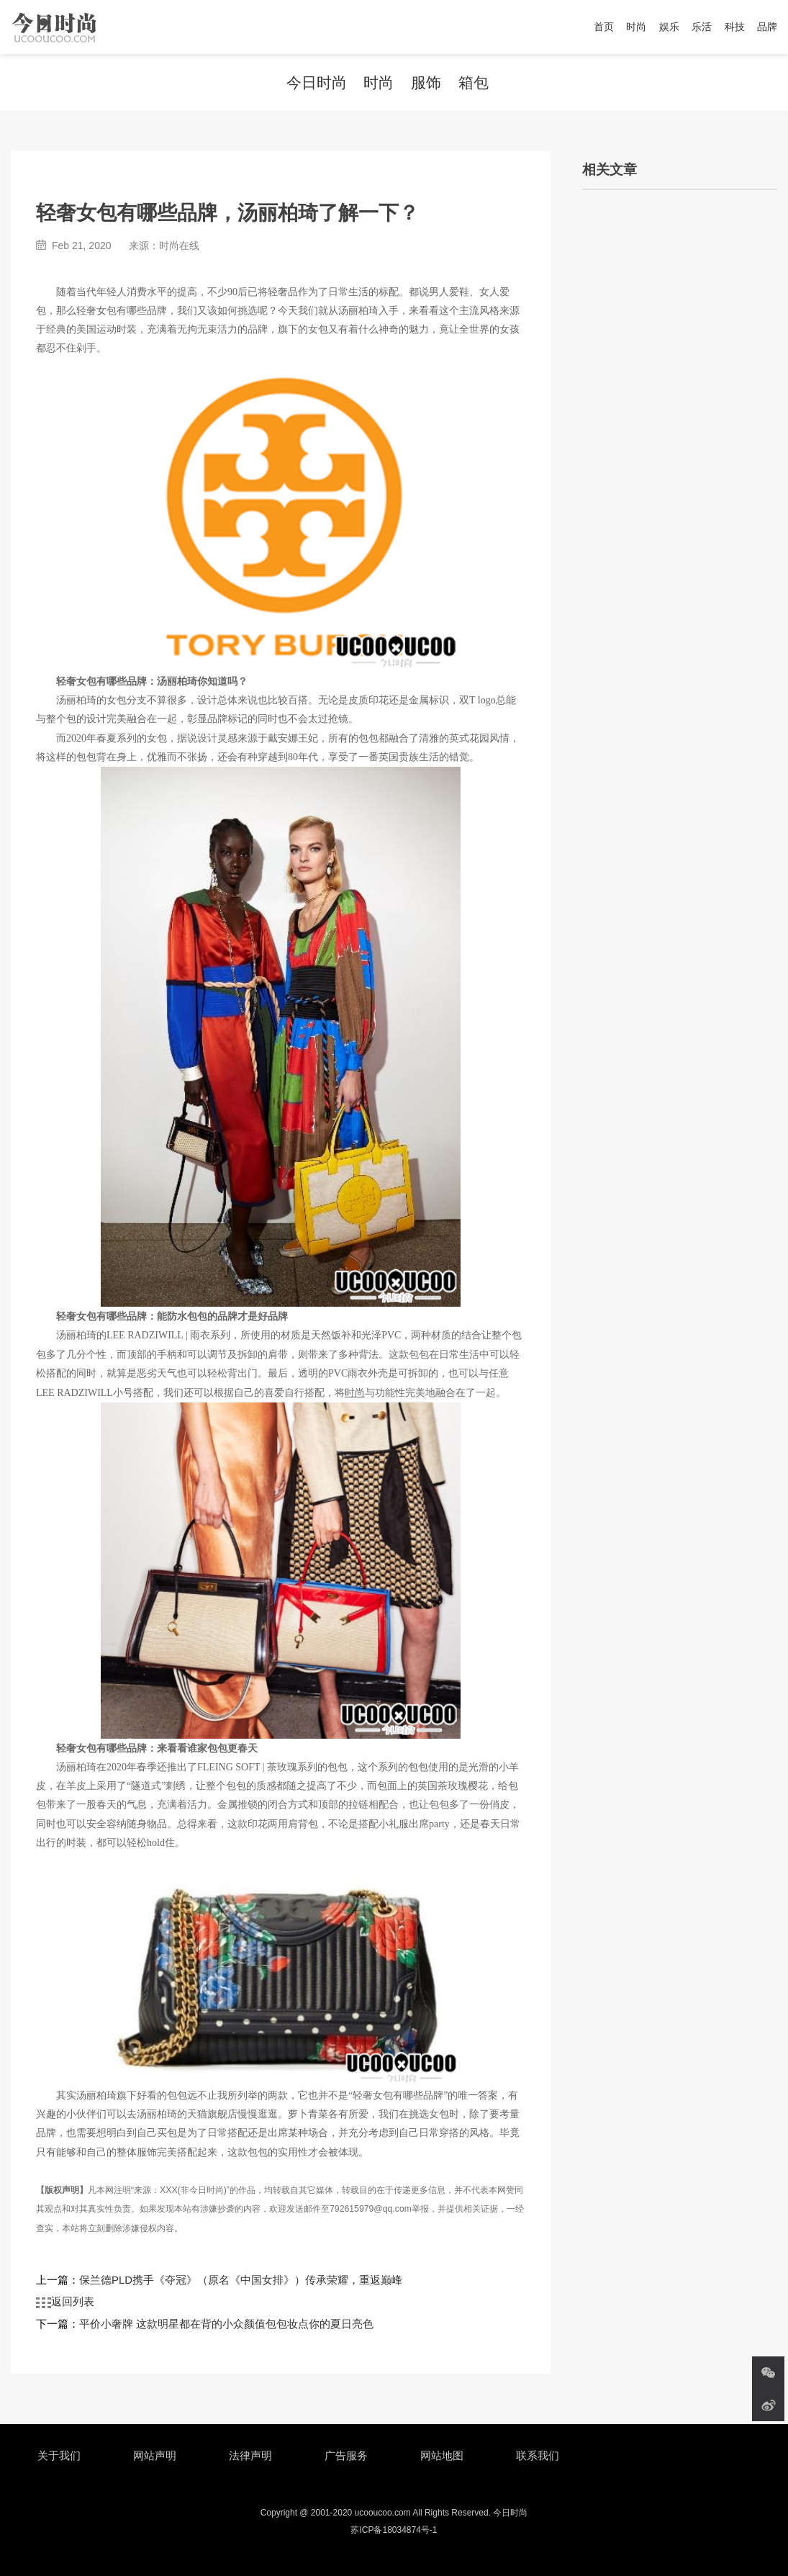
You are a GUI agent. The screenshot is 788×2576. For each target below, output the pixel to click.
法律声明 (250, 2455)
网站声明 (154, 2455)
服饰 (426, 82)
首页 (604, 26)
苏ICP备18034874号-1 (393, 2530)
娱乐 (669, 26)
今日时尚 (316, 82)
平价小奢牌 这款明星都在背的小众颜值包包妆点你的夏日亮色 (226, 2324)
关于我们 (59, 2455)
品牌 (767, 26)
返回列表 (65, 2301)
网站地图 (441, 2455)
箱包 (473, 82)
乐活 (702, 26)
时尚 (636, 26)
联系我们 (537, 2455)
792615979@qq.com (371, 2209)
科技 (735, 26)
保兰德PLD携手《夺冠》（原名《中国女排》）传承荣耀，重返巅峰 (240, 2280)
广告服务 (346, 2455)
